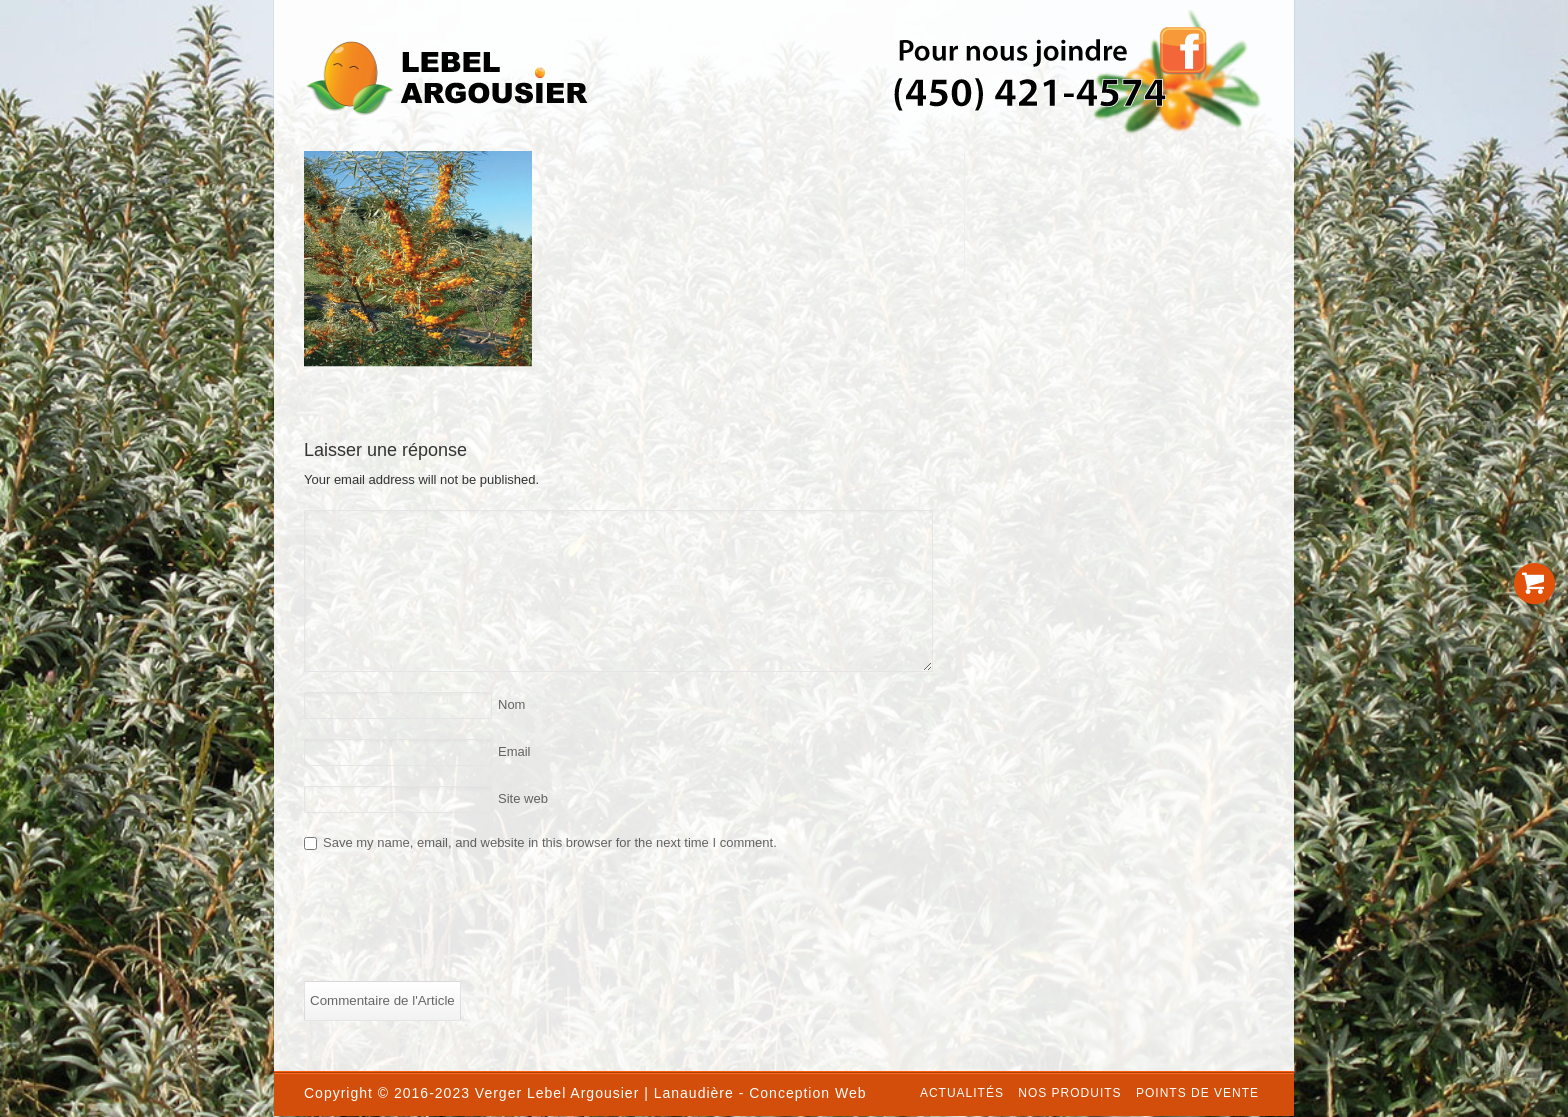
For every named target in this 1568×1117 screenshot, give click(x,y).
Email (514, 751)
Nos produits (1069, 1093)
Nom (511, 704)
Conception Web (807, 1093)
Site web (523, 798)
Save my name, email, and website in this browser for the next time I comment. (550, 842)
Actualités (962, 1093)
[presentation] (456, 922)
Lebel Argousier (583, 1093)
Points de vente (1197, 1093)
